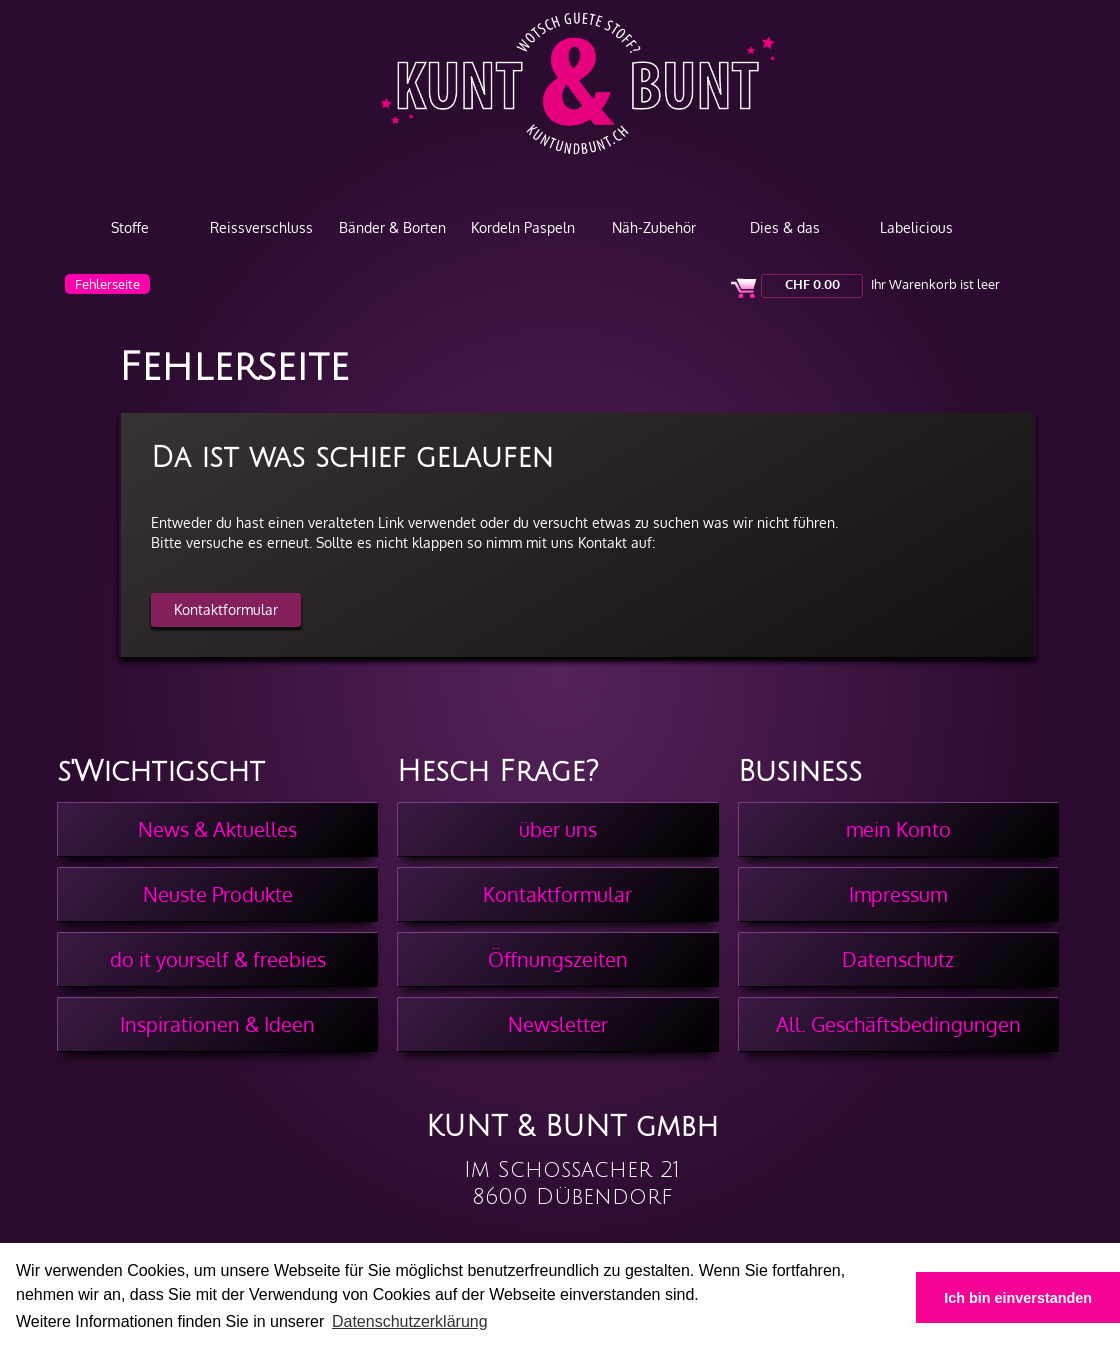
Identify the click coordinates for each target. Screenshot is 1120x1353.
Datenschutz (898, 959)
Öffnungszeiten (558, 959)
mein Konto (898, 829)
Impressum (898, 894)
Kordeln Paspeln (523, 227)
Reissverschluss (261, 227)
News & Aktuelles (217, 829)
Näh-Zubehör (654, 227)
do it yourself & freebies (218, 959)
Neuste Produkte (218, 894)
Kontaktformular (226, 609)
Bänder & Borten (392, 227)
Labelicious (916, 227)
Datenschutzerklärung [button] (410, 1321)
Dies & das (785, 227)
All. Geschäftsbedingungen (898, 1024)
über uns (558, 829)
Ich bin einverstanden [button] (1018, 1298)
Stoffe (130, 227)
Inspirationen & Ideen (217, 1024)
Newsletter (558, 1024)
